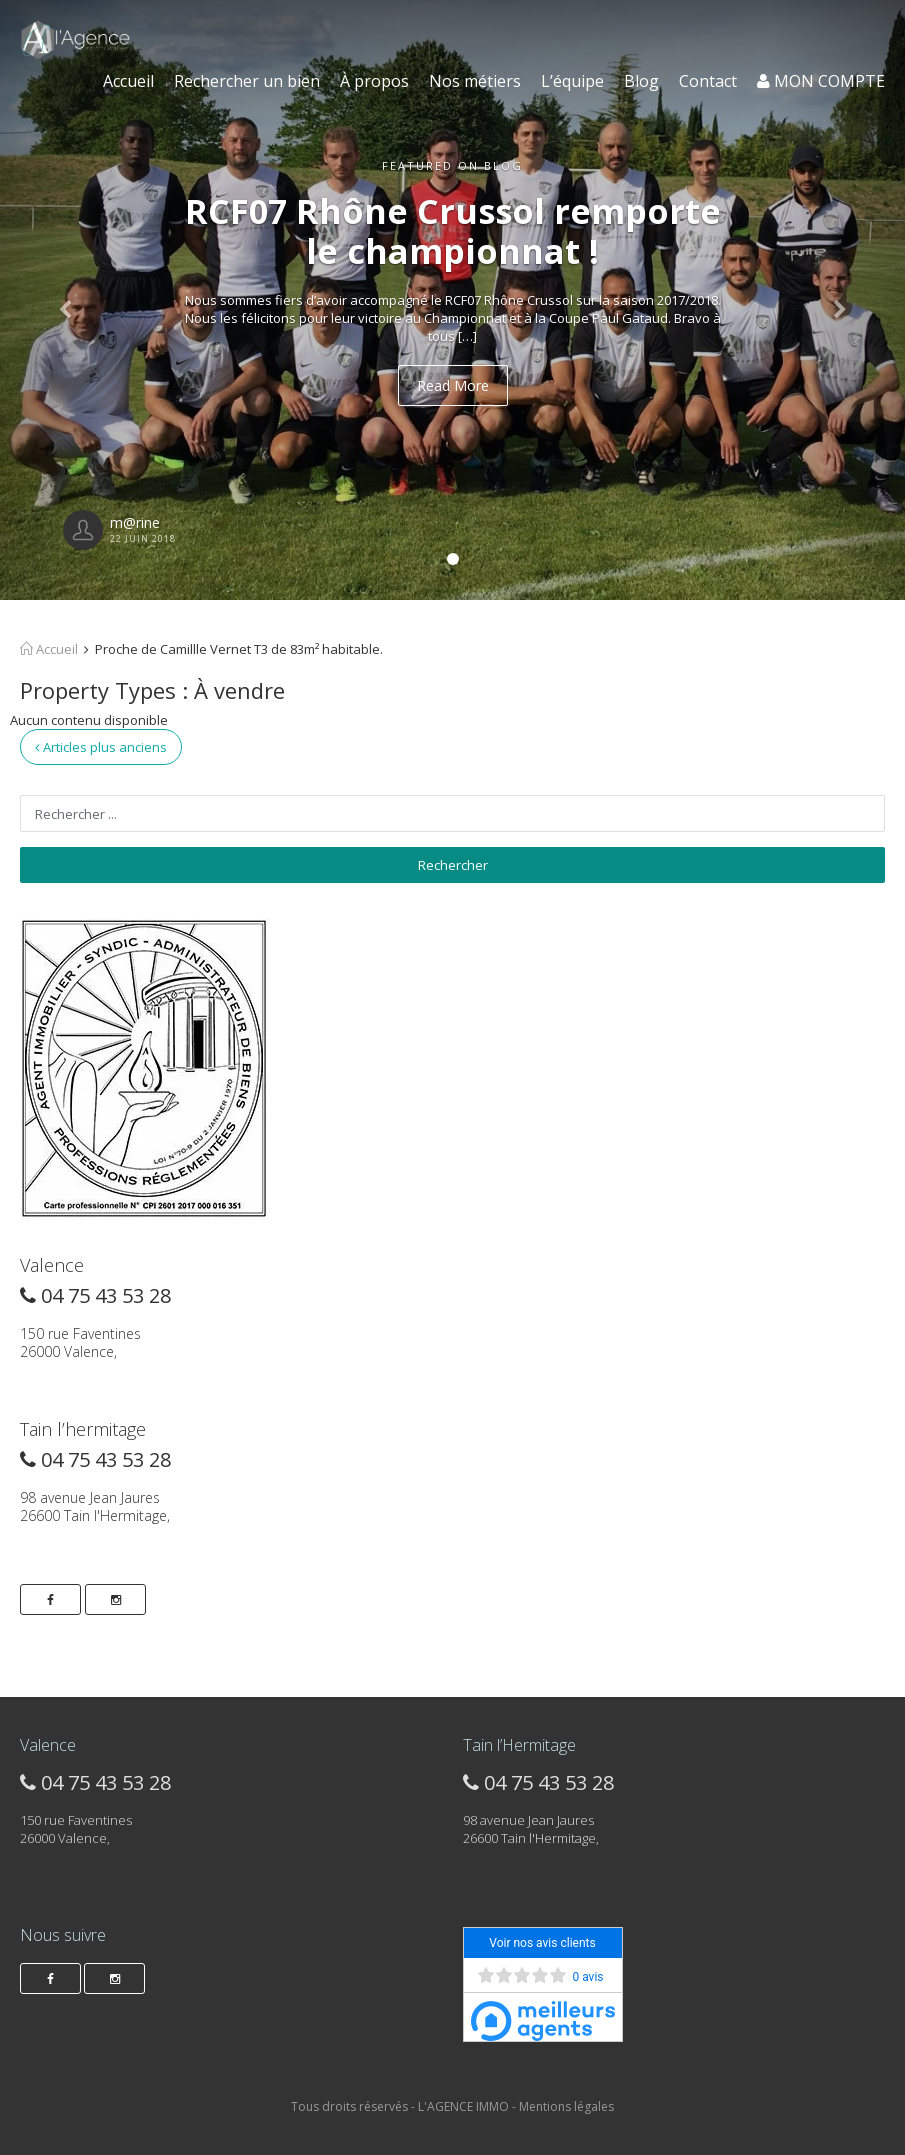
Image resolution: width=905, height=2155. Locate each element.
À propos (374, 81)
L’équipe (572, 81)
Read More (453, 385)
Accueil (128, 81)
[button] (68, 300)
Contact (708, 81)
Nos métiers (475, 81)
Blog (641, 81)
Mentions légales (566, 2106)
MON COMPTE (821, 81)
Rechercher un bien (247, 81)
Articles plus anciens (101, 747)
